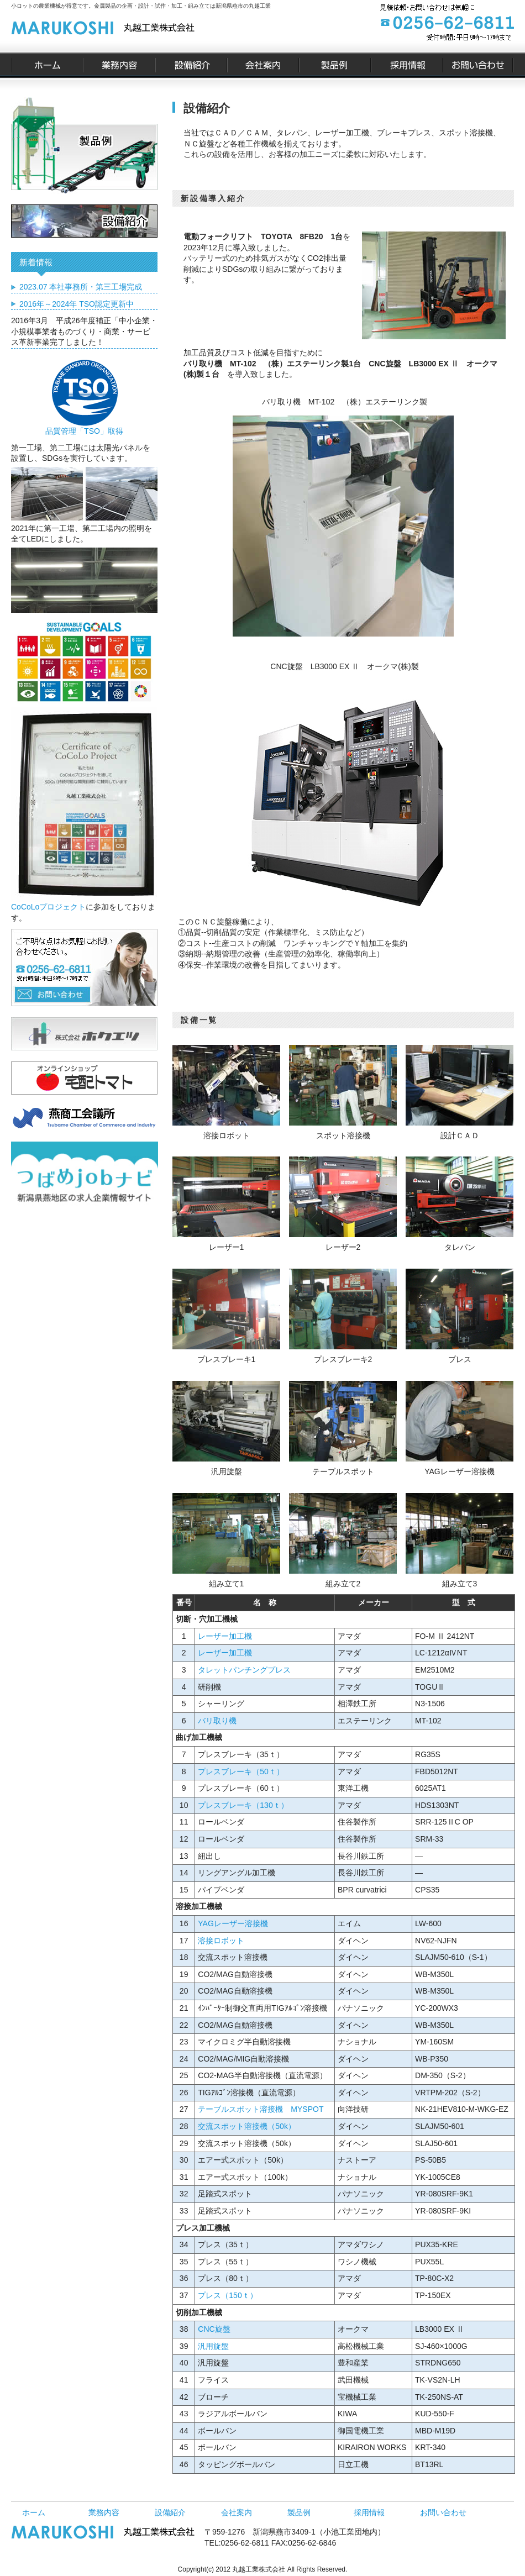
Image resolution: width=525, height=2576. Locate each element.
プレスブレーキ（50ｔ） (241, 1771)
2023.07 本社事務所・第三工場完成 (81, 286)
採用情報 (369, 2512)
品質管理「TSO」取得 (84, 427)
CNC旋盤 (214, 2329)
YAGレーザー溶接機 (233, 1923)
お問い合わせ (443, 2512)
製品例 (299, 2512)
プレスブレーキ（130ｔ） (243, 1805)
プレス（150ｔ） (227, 2295)
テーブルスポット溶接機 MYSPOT (260, 2109)
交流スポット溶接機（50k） (247, 2126)
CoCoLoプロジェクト (48, 906)
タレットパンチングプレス (244, 1669)
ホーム (33, 2512)
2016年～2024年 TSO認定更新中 (76, 303)
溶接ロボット (221, 1940)
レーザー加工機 (225, 1636)
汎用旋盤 (213, 2346)
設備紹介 (170, 2512)
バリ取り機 (217, 1720)
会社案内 (236, 2512)
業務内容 (103, 2512)
